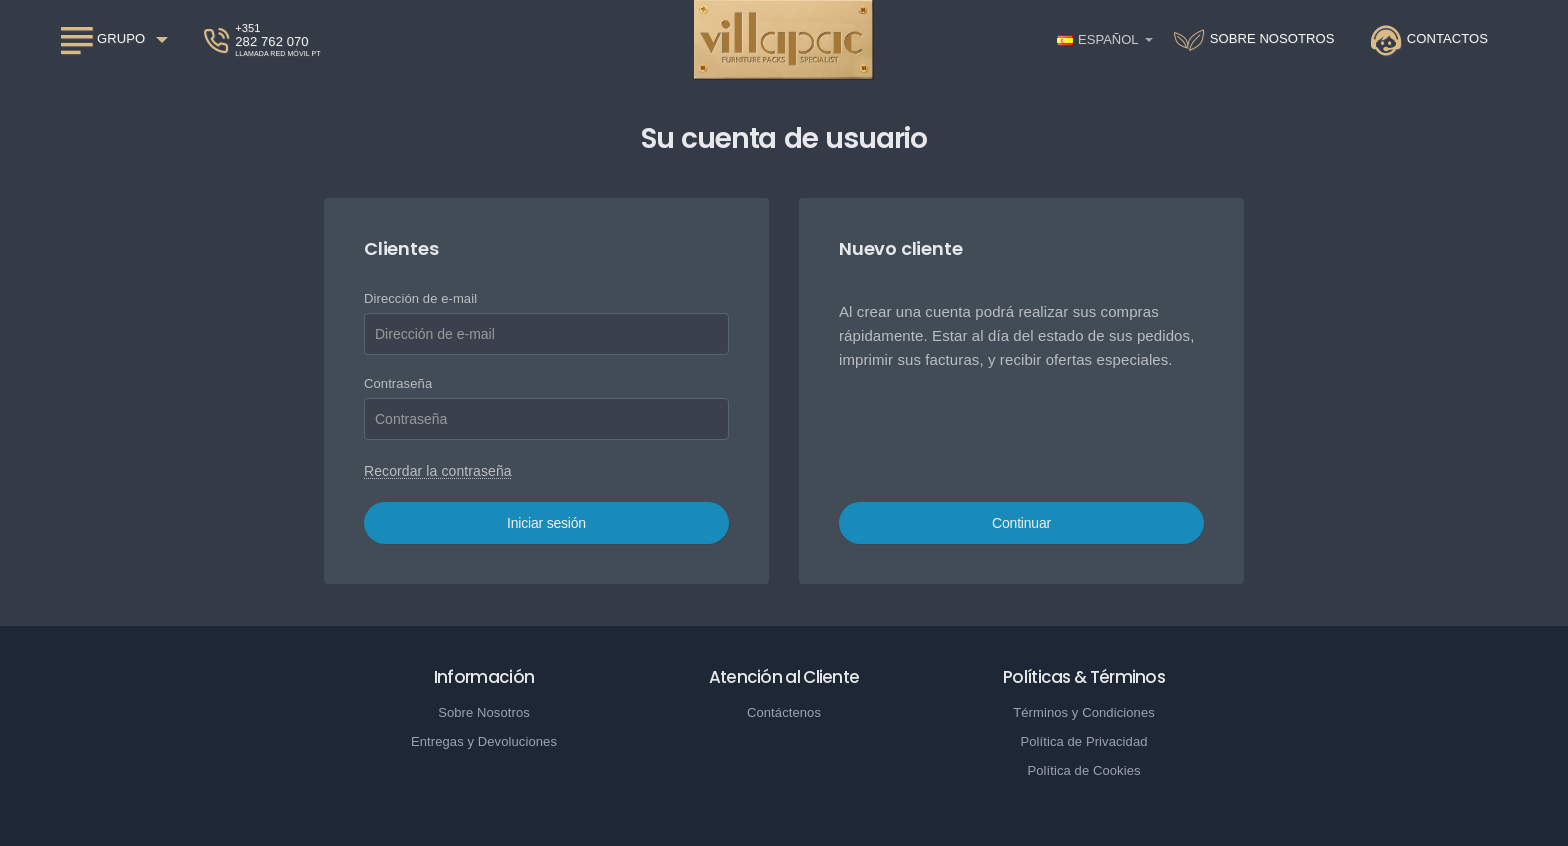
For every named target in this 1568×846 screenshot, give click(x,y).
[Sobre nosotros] (1254, 40)
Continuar (1021, 523)
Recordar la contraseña (438, 471)
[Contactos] (1429, 40)
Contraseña (398, 383)
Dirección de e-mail (420, 298)
